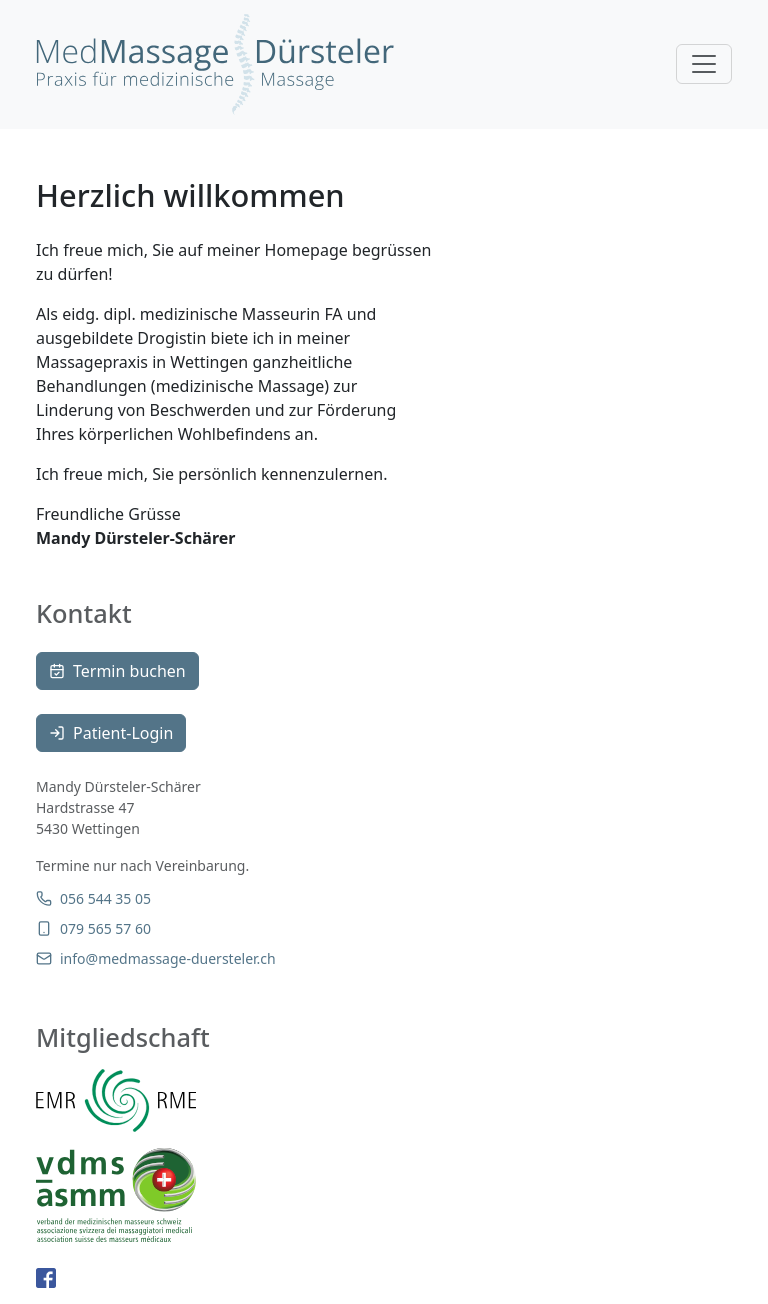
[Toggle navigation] (704, 64)
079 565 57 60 (93, 928)
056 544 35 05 (93, 898)
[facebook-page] (46, 1276)
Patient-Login (111, 733)
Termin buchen (117, 671)
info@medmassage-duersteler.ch (156, 958)
